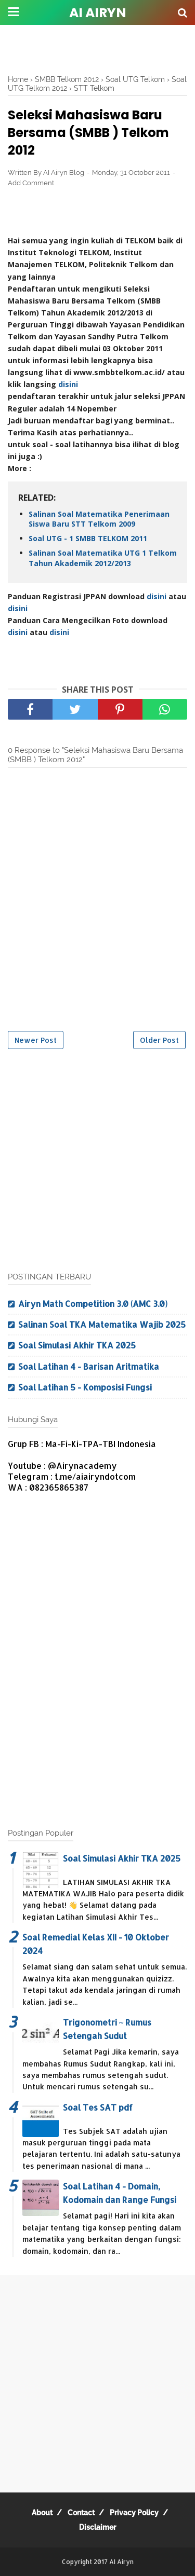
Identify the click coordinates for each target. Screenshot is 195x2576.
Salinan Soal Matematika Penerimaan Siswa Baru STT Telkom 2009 (99, 519)
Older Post (159, 1040)
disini (68, 384)
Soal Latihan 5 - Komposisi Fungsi (85, 1387)
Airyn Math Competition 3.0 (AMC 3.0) (92, 1303)
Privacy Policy (134, 2513)
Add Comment (31, 183)
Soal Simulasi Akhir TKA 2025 (77, 1345)
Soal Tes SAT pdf (98, 2107)
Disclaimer (97, 2527)
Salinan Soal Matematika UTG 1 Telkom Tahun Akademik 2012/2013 (103, 558)
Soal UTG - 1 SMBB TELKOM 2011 (88, 538)
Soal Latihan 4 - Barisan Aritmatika (88, 1366)
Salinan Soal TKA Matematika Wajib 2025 (102, 1324)
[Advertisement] (97, 49)
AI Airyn (97, 13)
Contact (81, 2513)
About (42, 2513)
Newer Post (36, 1040)
